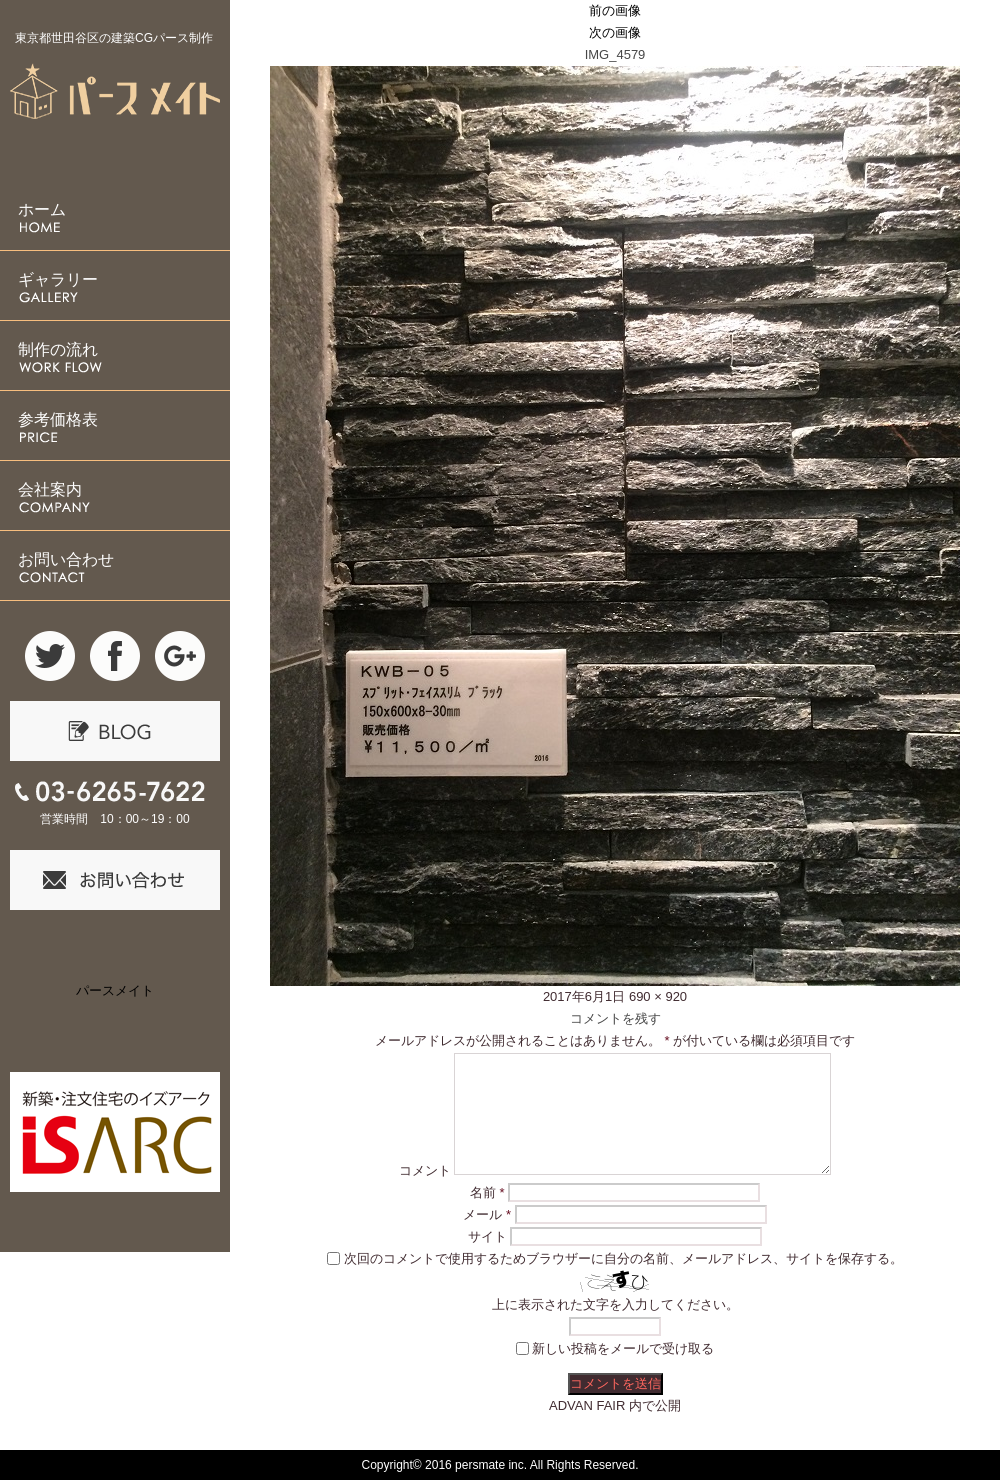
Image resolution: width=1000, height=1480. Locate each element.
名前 (487, 1192)
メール (487, 1214)
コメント (425, 1170)
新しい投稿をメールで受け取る (623, 1348)
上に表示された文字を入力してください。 (615, 1304)
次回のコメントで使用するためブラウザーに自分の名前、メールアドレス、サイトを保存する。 (623, 1258)
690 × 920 (658, 996)
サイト (487, 1236)
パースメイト (115, 990)
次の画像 (615, 32)
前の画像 (615, 10)
